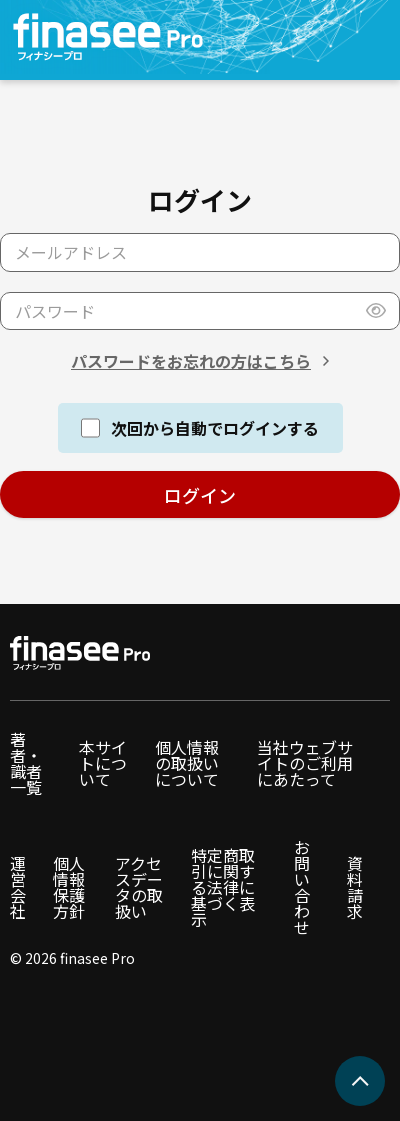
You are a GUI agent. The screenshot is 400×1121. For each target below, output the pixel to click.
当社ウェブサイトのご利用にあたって (305, 763)
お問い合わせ (302, 887)
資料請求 (355, 887)
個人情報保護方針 (69, 887)
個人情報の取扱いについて (187, 763)
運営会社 (18, 887)
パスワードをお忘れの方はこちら (191, 361)
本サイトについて (103, 763)
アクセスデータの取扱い (139, 887)
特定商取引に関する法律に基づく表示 (223, 887)
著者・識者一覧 (26, 763)
